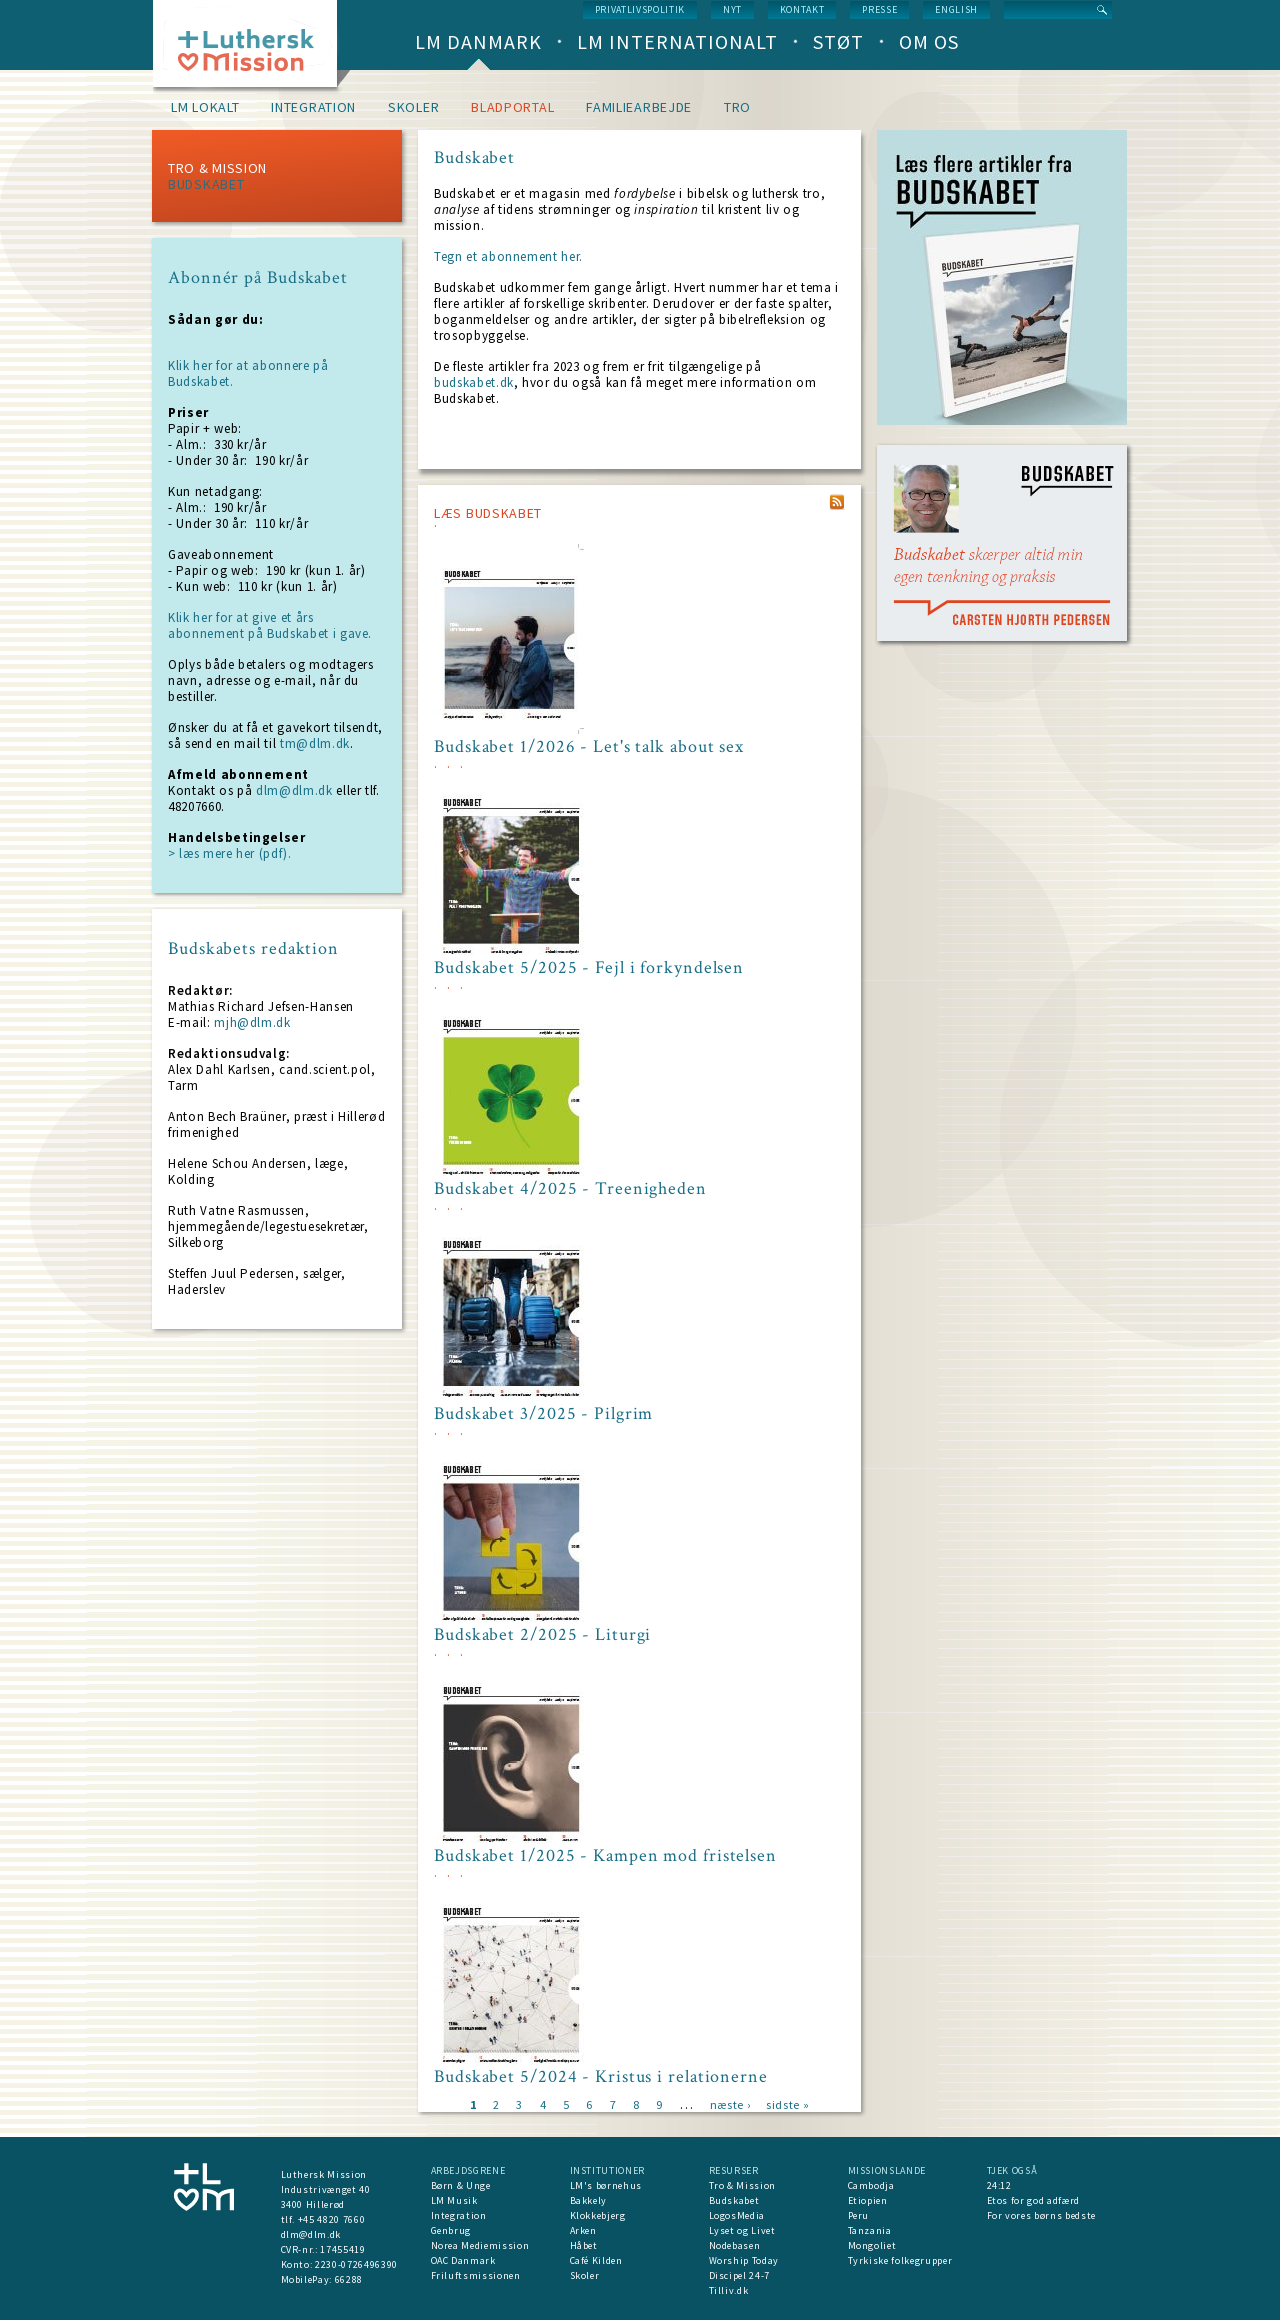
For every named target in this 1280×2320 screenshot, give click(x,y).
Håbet (584, 2245)
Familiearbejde (639, 107)
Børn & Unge (461, 2185)
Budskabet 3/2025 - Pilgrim (543, 1414)
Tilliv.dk (729, 2290)
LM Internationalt (677, 41)
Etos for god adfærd (1033, 2200)
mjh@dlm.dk (252, 1022)
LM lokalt (205, 107)
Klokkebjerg (598, 2215)
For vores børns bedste (1041, 2215)
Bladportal (512, 107)
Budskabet (206, 184)
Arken (583, 2230)
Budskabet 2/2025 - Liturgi (542, 1635)
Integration (313, 107)
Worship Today (744, 2260)
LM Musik (454, 2200)
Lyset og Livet (742, 2230)
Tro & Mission (217, 168)
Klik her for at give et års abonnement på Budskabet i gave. (270, 625)
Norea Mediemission (480, 2245)
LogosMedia (737, 2215)
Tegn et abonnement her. (508, 256)
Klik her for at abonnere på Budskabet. (248, 373)
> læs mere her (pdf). (230, 853)
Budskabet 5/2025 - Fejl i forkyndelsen (589, 968)
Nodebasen (735, 2245)
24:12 (999, 2185)
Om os (929, 41)
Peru (859, 2215)
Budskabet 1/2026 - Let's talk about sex (589, 747)
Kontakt (802, 9)
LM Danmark (478, 41)
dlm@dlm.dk (294, 790)
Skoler (413, 107)
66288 (349, 2279)
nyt (732, 9)
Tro (737, 107)
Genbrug (451, 2230)
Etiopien (868, 2200)
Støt (838, 41)
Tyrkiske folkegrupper (900, 2260)
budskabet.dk (474, 382)
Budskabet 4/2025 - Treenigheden (570, 1189)
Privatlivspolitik (640, 9)
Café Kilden (596, 2260)
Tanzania (870, 2230)
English (956, 9)
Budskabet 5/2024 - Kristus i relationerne (601, 2077)
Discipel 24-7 (739, 2275)
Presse (879, 9)
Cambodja (871, 2185)
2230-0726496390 (356, 2264)
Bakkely (589, 2200)
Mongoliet (872, 2245)
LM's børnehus (606, 2185)
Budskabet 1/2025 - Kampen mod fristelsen (605, 1856)
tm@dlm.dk (315, 743)
